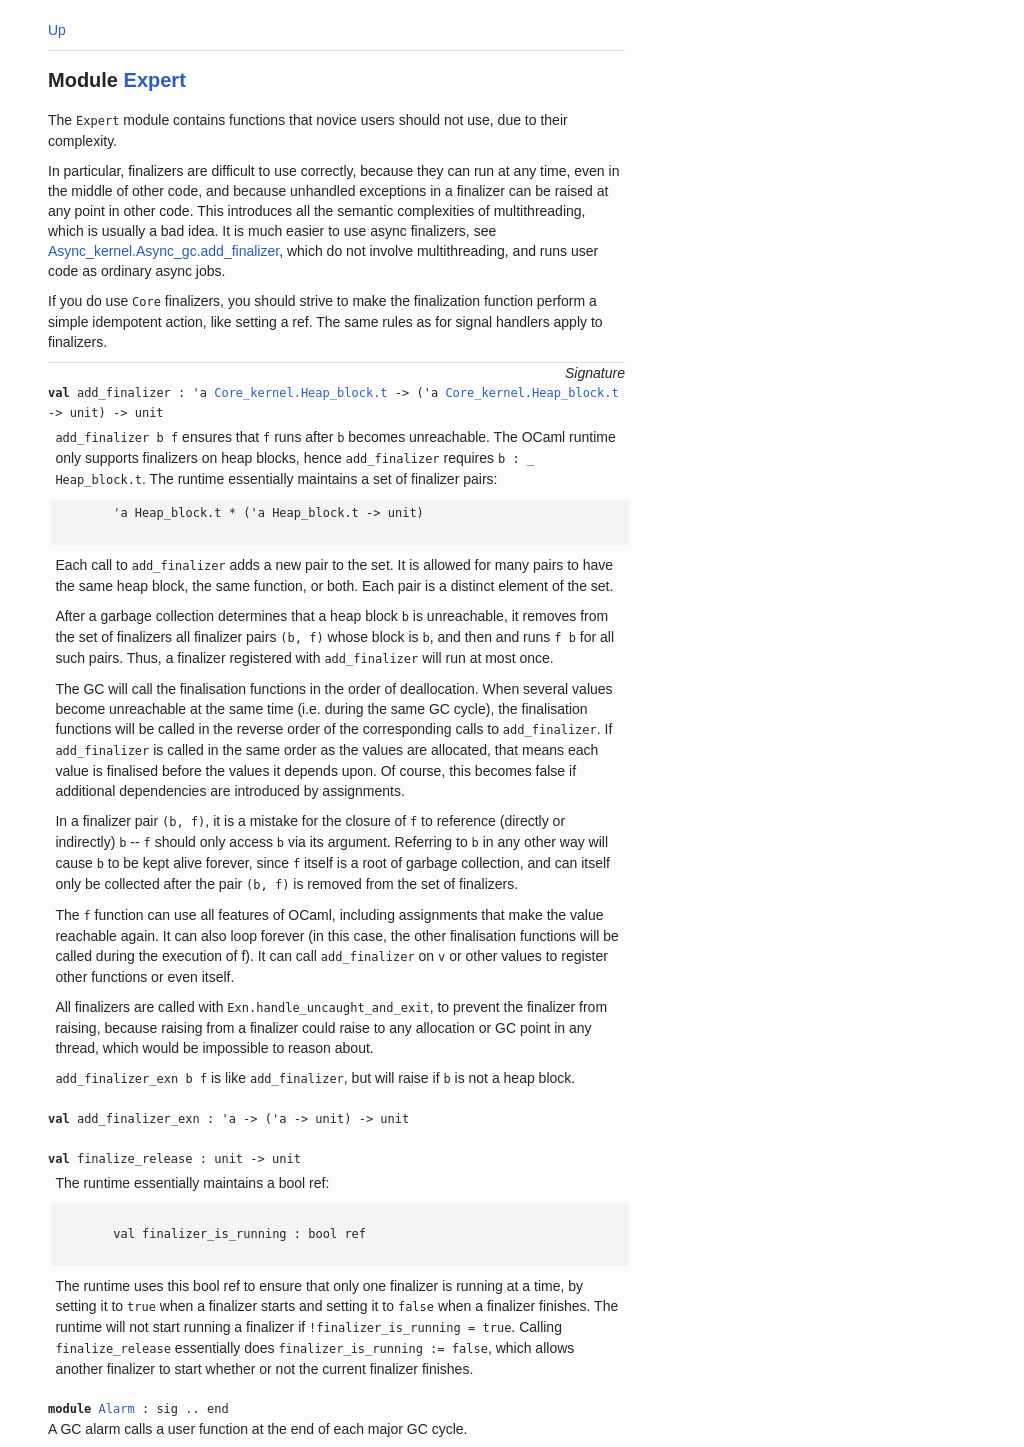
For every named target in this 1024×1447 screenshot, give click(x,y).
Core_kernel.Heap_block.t (300, 393)
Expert (155, 80)
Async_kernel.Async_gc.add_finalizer (163, 251)
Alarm (117, 1409)
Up (57, 30)
